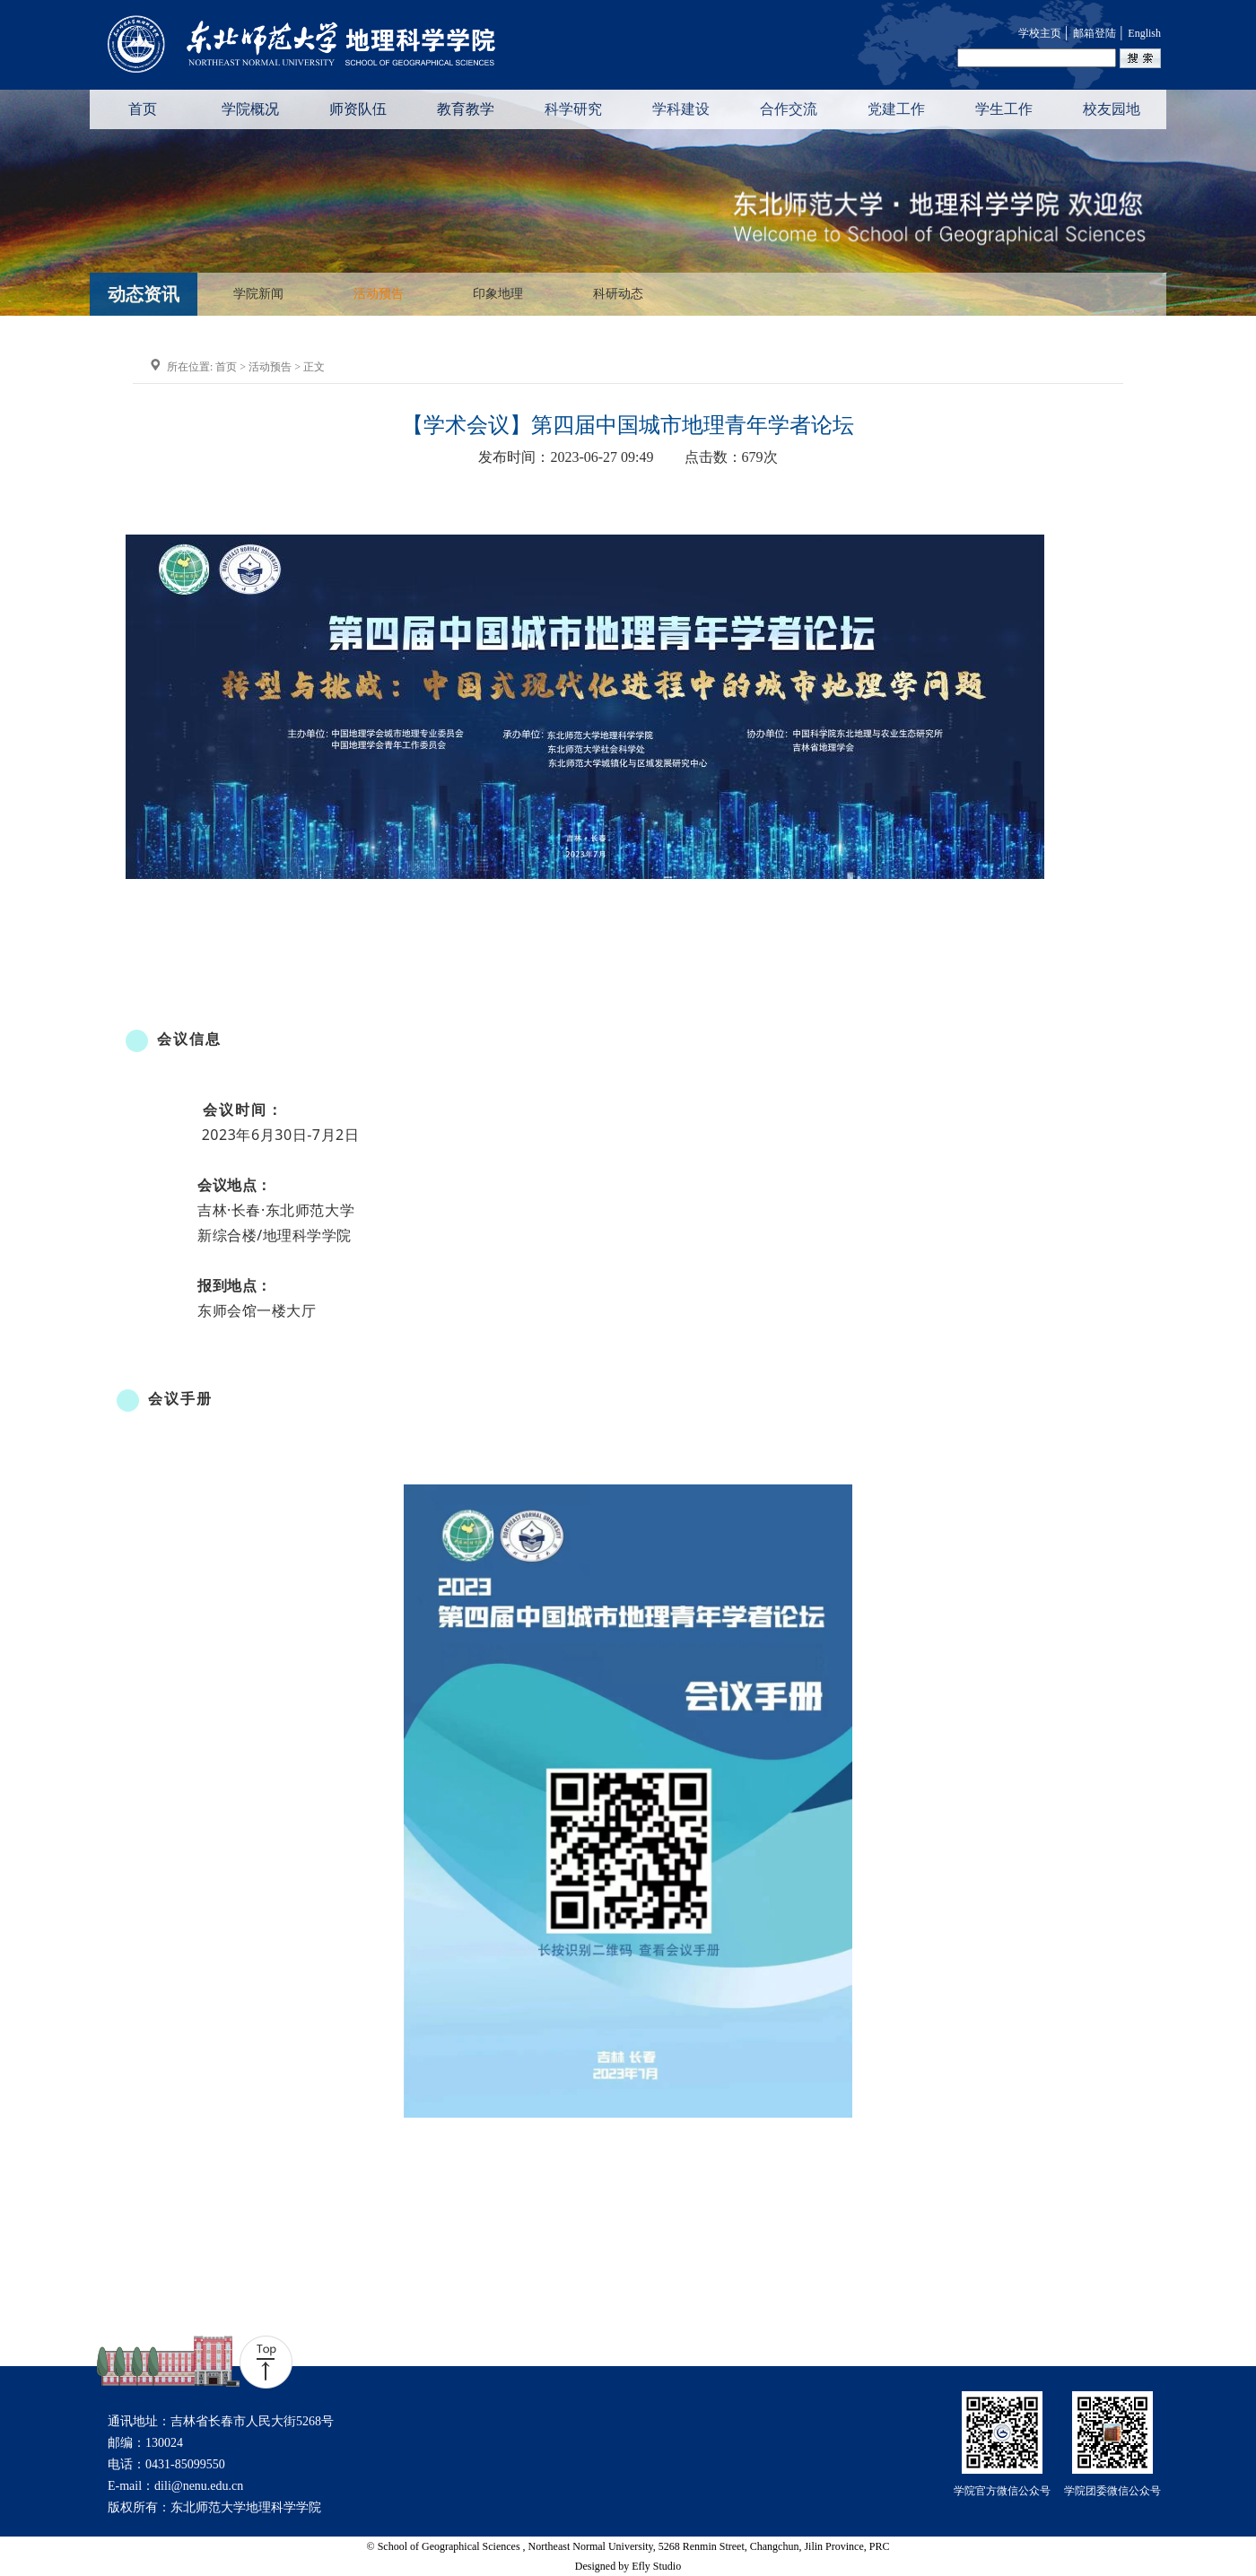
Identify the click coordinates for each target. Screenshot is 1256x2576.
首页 (142, 109)
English (1144, 33)
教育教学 (465, 109)
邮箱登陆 (1094, 33)
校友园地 (1111, 109)
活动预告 (378, 294)
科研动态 (618, 294)
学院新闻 (258, 294)
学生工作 (1004, 109)
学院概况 (250, 109)
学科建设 (681, 109)
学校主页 (1039, 33)
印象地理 (498, 294)
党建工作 (896, 109)
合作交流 (788, 109)
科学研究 (573, 109)
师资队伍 (358, 109)
